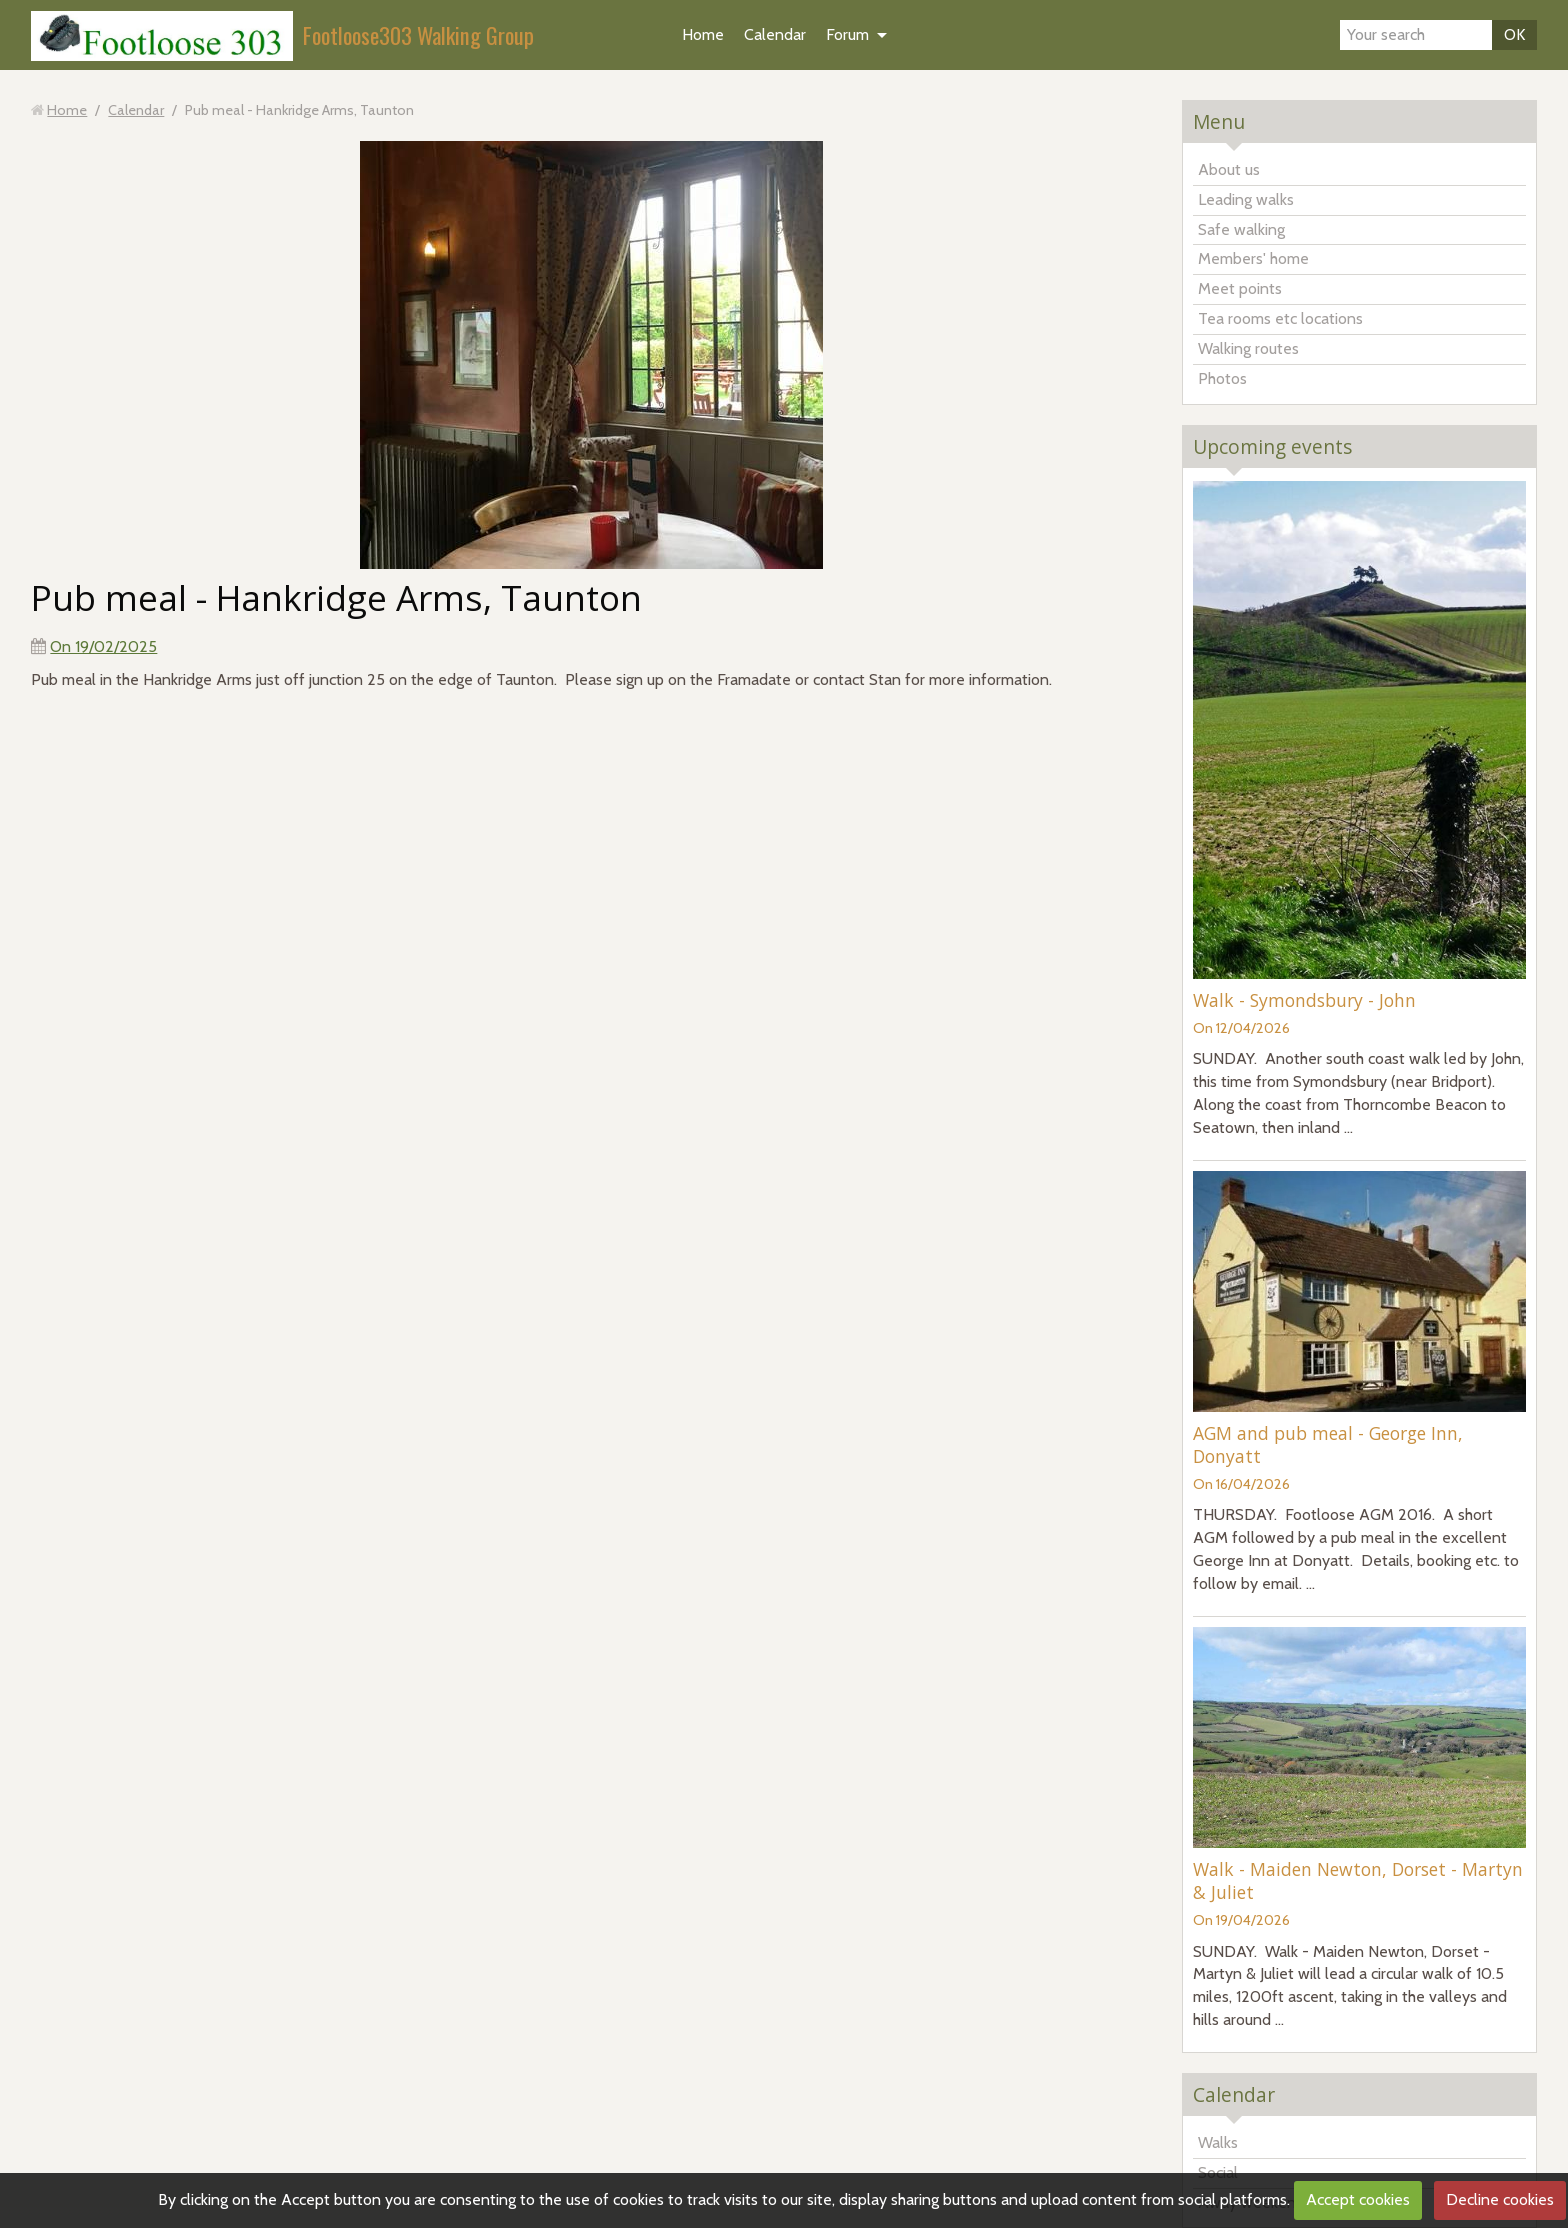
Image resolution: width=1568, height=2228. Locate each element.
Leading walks (1246, 199)
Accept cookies (1358, 2199)
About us (1229, 169)
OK (1514, 34)
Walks (1218, 2142)
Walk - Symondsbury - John (1304, 1000)
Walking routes (1248, 348)
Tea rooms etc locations (1280, 318)
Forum (847, 34)
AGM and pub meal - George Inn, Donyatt (1328, 1444)
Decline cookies (1500, 2199)
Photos (1222, 378)
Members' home (1253, 258)
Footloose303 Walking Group (418, 34)
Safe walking (1241, 229)
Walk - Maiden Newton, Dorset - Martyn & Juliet (1358, 1880)
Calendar (775, 34)
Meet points (1240, 288)
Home (703, 34)
